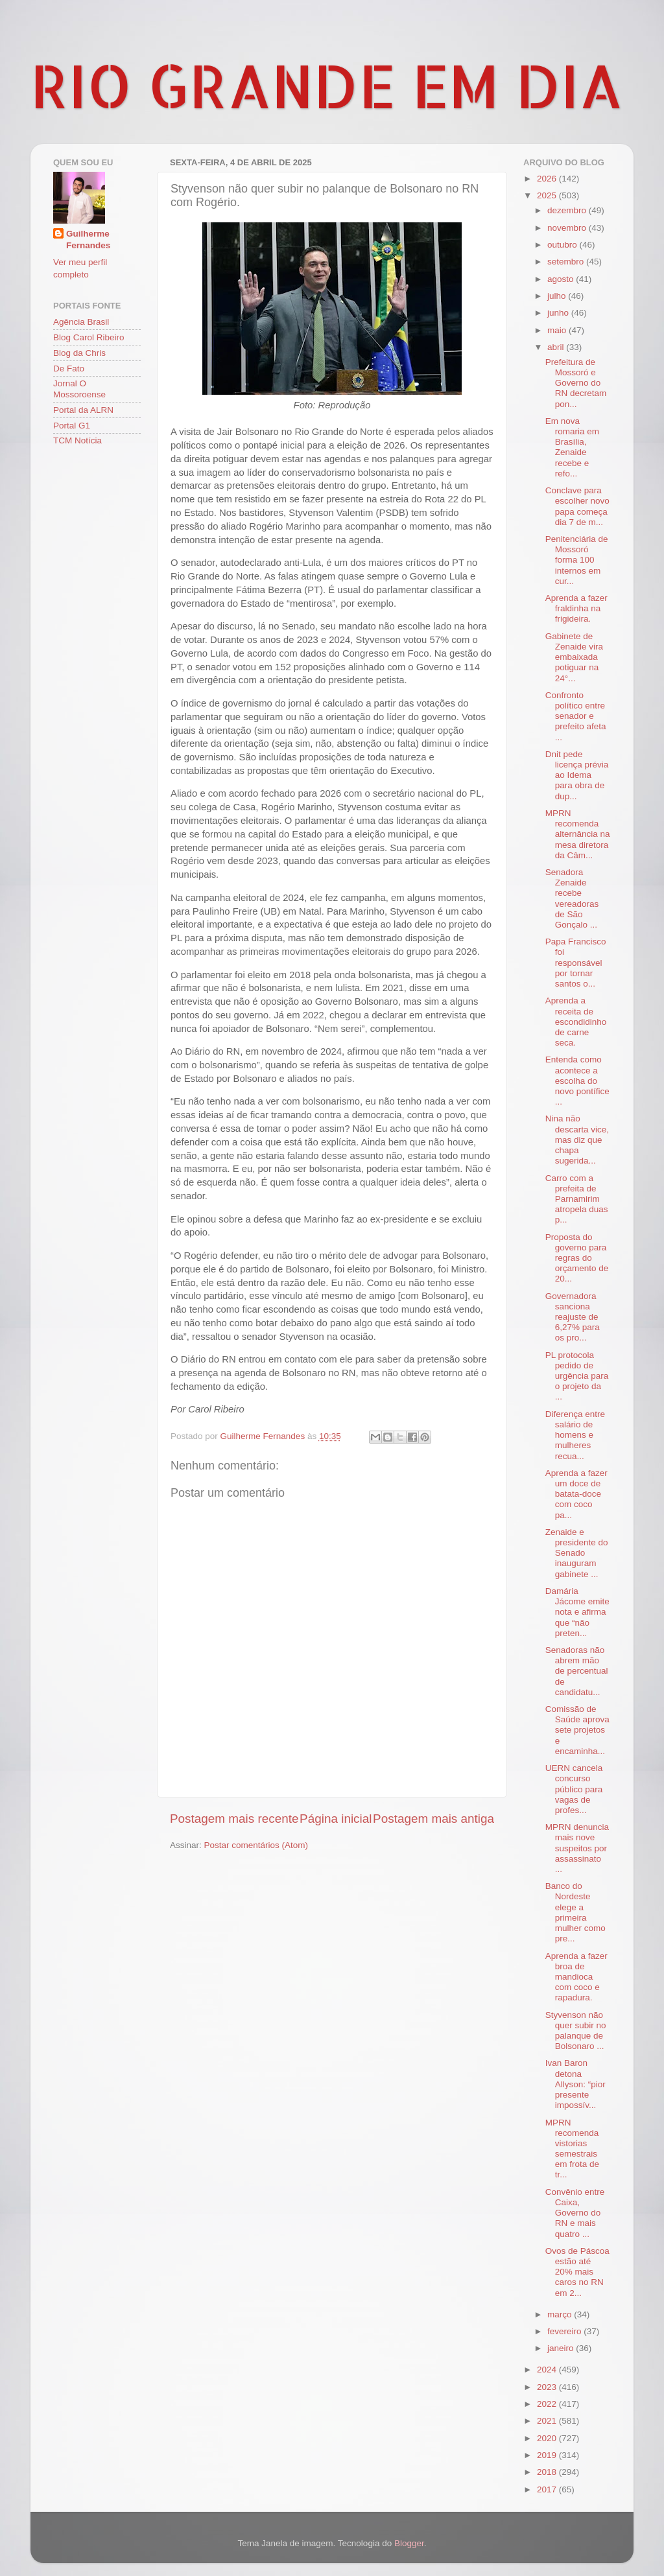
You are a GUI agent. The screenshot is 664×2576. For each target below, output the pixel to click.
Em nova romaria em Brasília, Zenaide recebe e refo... (572, 447)
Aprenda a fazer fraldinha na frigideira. (576, 608)
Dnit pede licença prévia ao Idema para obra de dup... (577, 775)
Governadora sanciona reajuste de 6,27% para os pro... (572, 1317)
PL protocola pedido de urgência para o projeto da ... (577, 1376)
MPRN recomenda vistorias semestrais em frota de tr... (572, 2149)
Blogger (409, 2543)
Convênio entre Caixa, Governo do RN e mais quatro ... (575, 2213)
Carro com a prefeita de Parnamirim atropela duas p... (576, 1199)
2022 (548, 2404)
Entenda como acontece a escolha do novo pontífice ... (577, 1081)
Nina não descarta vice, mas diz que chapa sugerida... (577, 1139)
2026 (548, 178)
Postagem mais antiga (433, 1818)
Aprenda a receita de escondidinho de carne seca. (576, 1022)
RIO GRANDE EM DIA (326, 85)
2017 (548, 2489)
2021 (548, 2421)
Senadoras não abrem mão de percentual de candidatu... (576, 1671)
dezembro (568, 210)
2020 (548, 2438)
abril (556, 347)
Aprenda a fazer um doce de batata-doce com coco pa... (576, 1494)
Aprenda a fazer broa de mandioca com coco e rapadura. (576, 1977)
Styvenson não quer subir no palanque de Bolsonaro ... (575, 2031)
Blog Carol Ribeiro (88, 337)
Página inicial (336, 1818)
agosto (561, 279)
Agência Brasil (81, 322)
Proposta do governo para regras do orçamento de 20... (577, 1258)
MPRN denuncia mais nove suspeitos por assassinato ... (577, 1848)
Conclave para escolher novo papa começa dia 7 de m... (577, 506)
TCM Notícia (77, 440)
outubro (563, 245)
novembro (568, 228)
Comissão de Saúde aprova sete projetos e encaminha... (577, 1730)
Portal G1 (71, 425)
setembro (566, 261)
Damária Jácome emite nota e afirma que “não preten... (577, 1612)
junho (559, 313)
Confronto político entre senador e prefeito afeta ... (575, 716)
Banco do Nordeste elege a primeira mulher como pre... (575, 1912)
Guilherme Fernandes (88, 240)
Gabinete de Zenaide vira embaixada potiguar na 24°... (574, 657)
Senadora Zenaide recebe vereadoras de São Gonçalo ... (572, 898)
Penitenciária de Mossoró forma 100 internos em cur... (576, 560)
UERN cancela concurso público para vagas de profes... (574, 1789)
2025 (548, 195)
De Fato (68, 368)
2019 (548, 2455)
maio (558, 330)
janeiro (561, 2348)
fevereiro (565, 2331)
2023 (548, 2387)
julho (557, 296)
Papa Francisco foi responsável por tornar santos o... (575, 963)
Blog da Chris (79, 353)
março (560, 2314)
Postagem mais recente (234, 1818)
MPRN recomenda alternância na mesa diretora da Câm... (577, 834)
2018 (548, 2472)
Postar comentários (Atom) (256, 1845)
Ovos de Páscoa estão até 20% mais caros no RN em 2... (577, 2272)
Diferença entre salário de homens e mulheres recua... (575, 1435)
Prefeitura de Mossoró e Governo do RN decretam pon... (576, 383)
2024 (548, 2369)
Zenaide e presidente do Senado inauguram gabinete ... (576, 1553)
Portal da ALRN (83, 410)
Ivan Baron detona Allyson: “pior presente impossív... (575, 2084)
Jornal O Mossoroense (79, 389)
